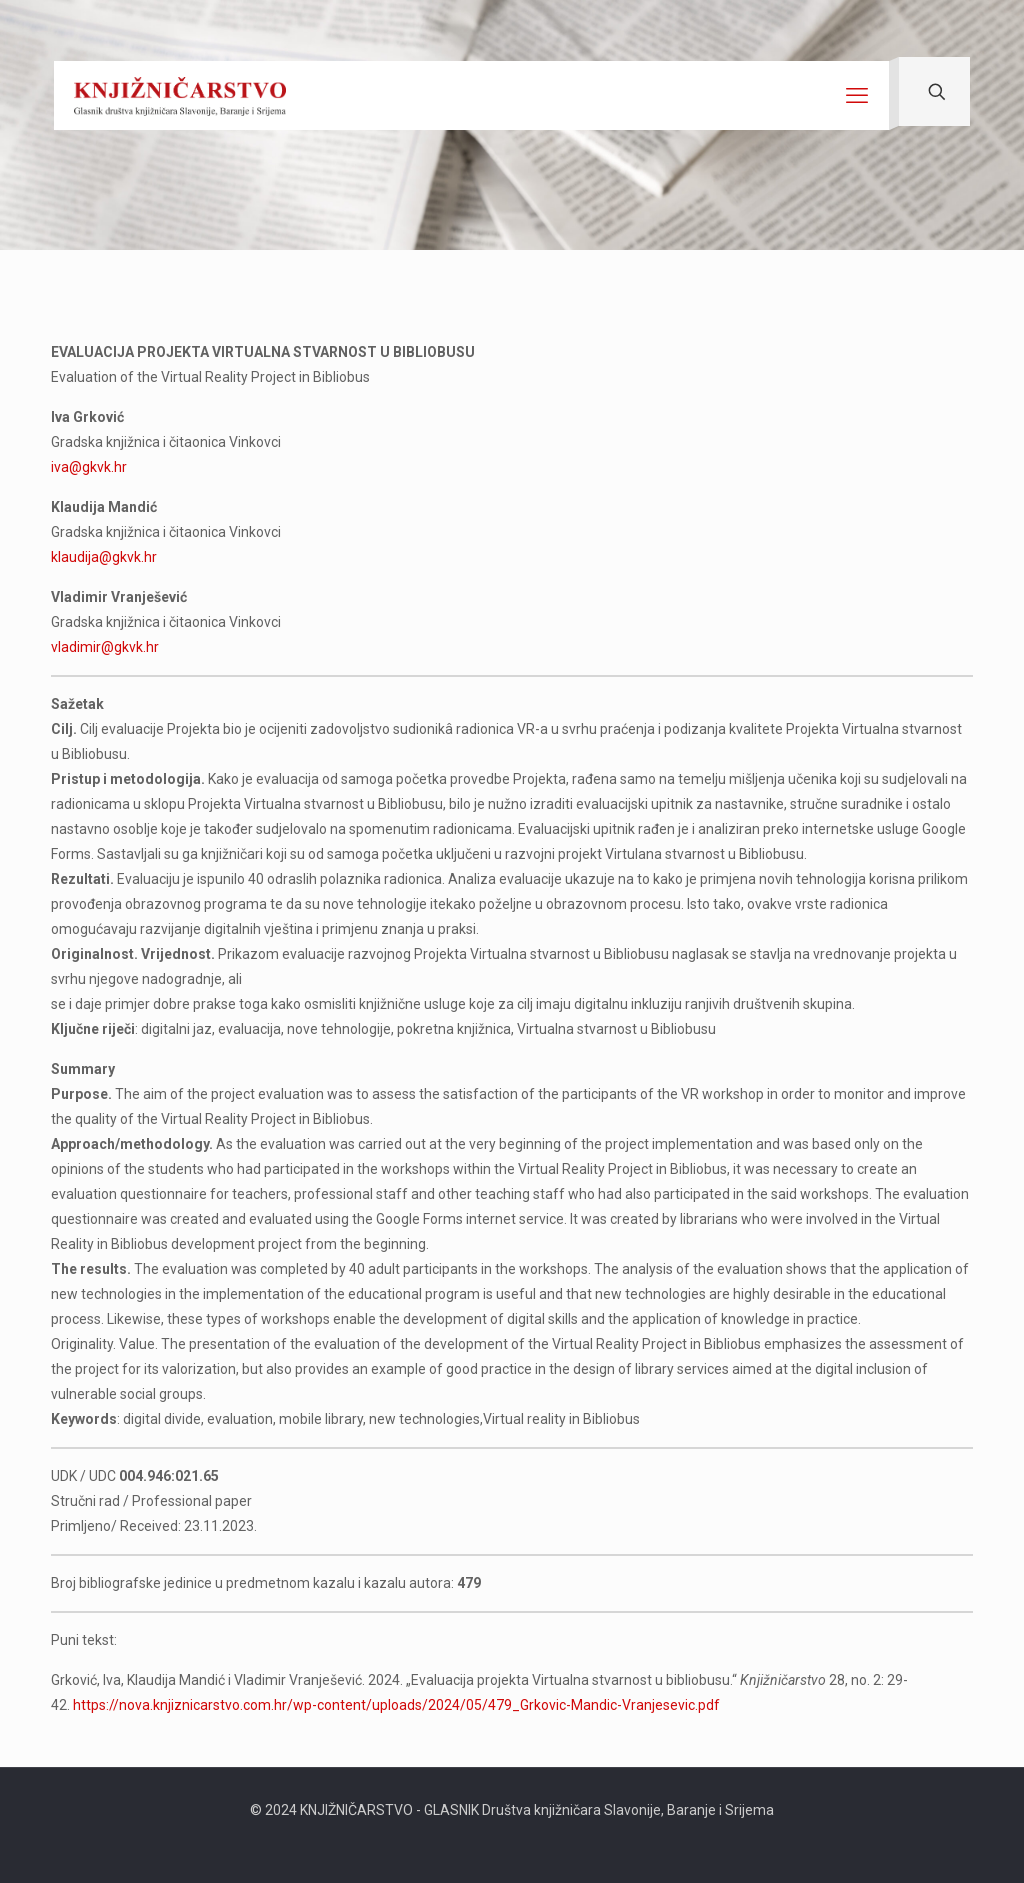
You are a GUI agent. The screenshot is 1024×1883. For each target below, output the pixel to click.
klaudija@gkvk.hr (104, 557)
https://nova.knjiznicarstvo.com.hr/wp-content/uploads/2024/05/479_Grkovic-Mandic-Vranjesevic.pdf (396, 1705)
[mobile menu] (857, 96)
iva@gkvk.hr (89, 467)
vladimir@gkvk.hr (105, 647)
